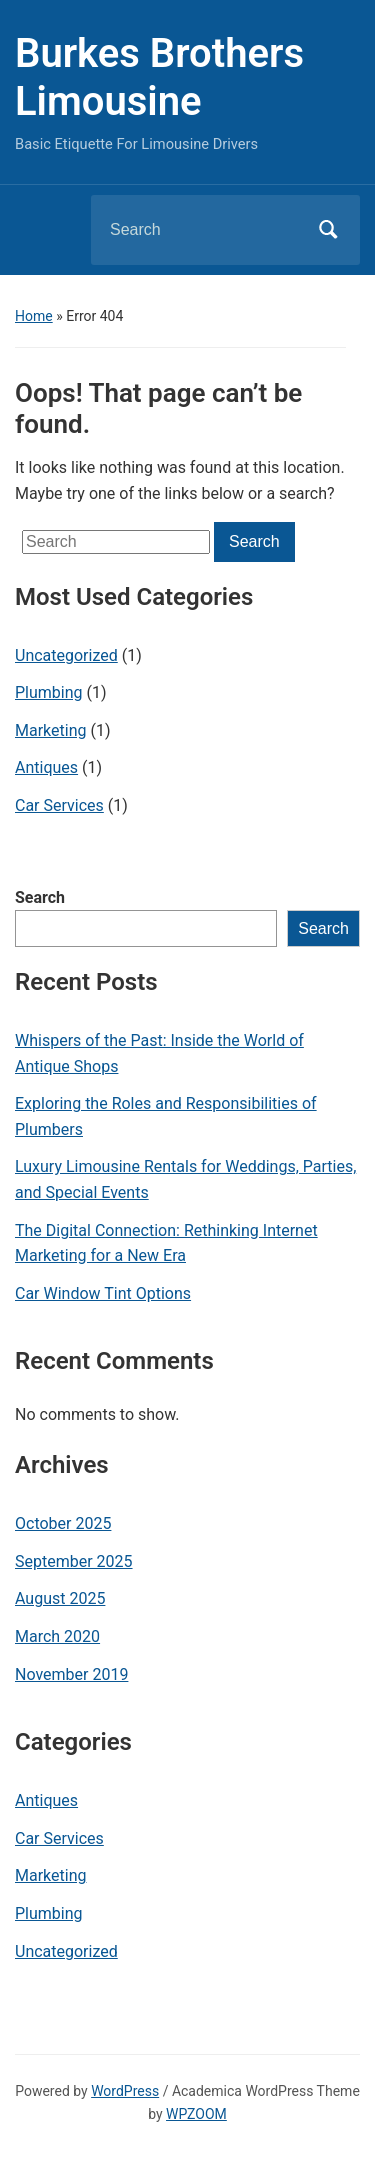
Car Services (59, 805)
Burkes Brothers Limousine (159, 77)
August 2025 (60, 1598)
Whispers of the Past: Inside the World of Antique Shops (159, 1053)
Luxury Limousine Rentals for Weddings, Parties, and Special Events (185, 1179)
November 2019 (71, 1674)
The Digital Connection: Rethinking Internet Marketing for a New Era (166, 1243)
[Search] (200, 230)
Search (40, 897)
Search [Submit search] (328, 230)
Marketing (50, 730)
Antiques (46, 767)
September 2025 (74, 1561)
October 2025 (63, 1523)
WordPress (125, 2091)
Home (34, 316)
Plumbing (49, 692)
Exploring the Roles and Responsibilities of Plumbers (166, 1116)
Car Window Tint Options (103, 1293)
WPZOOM (196, 2114)
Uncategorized (66, 655)
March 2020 (57, 1636)
